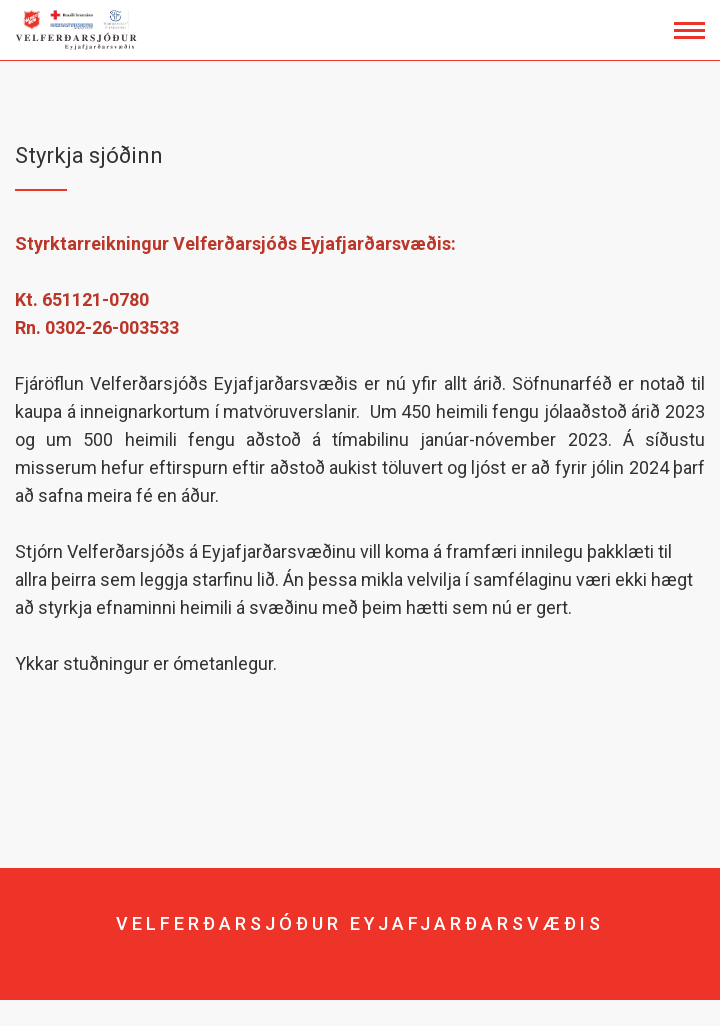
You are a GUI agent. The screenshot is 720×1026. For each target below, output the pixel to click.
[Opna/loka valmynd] (689, 30)
